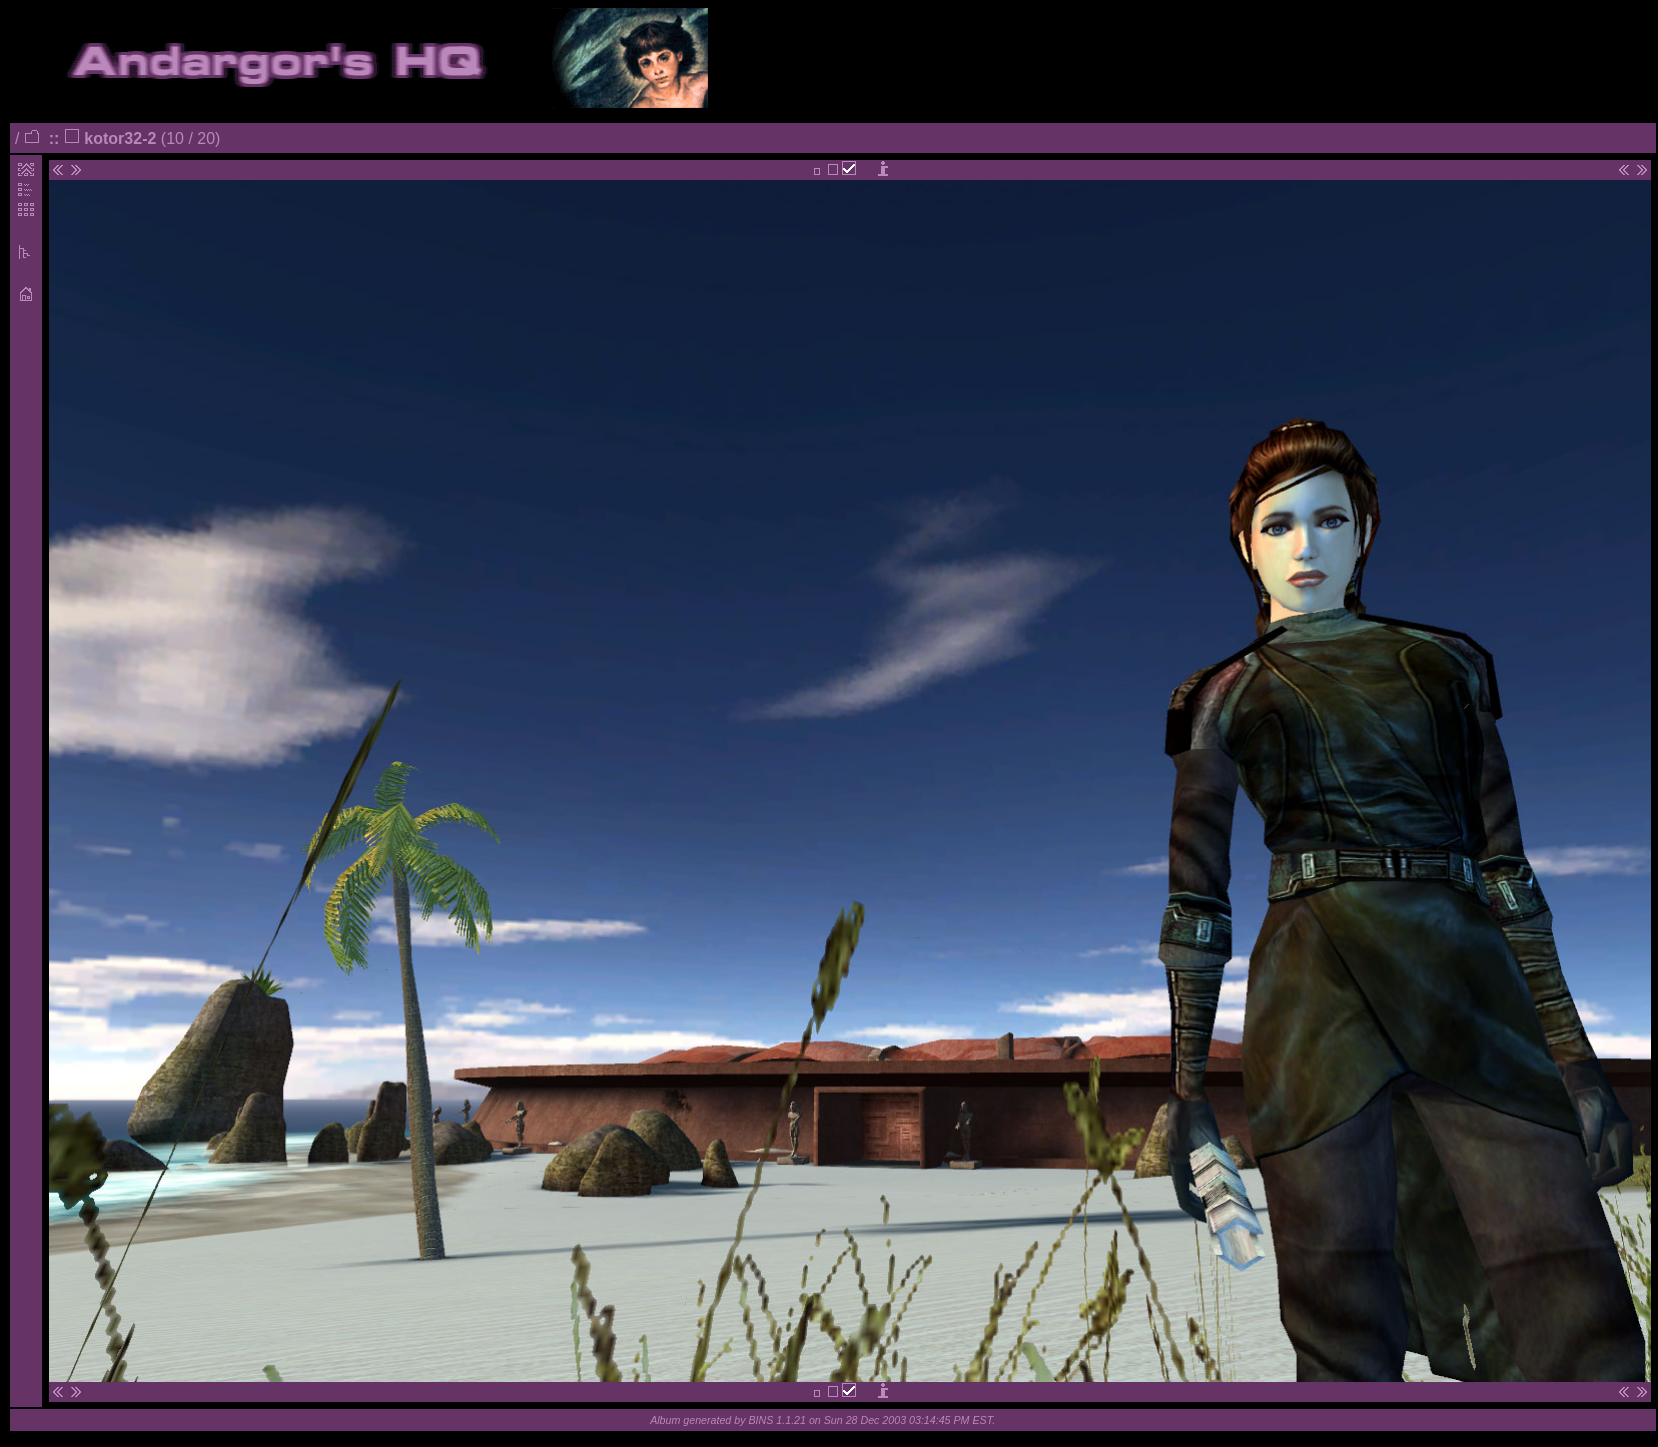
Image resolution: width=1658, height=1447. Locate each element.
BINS (760, 1420)
